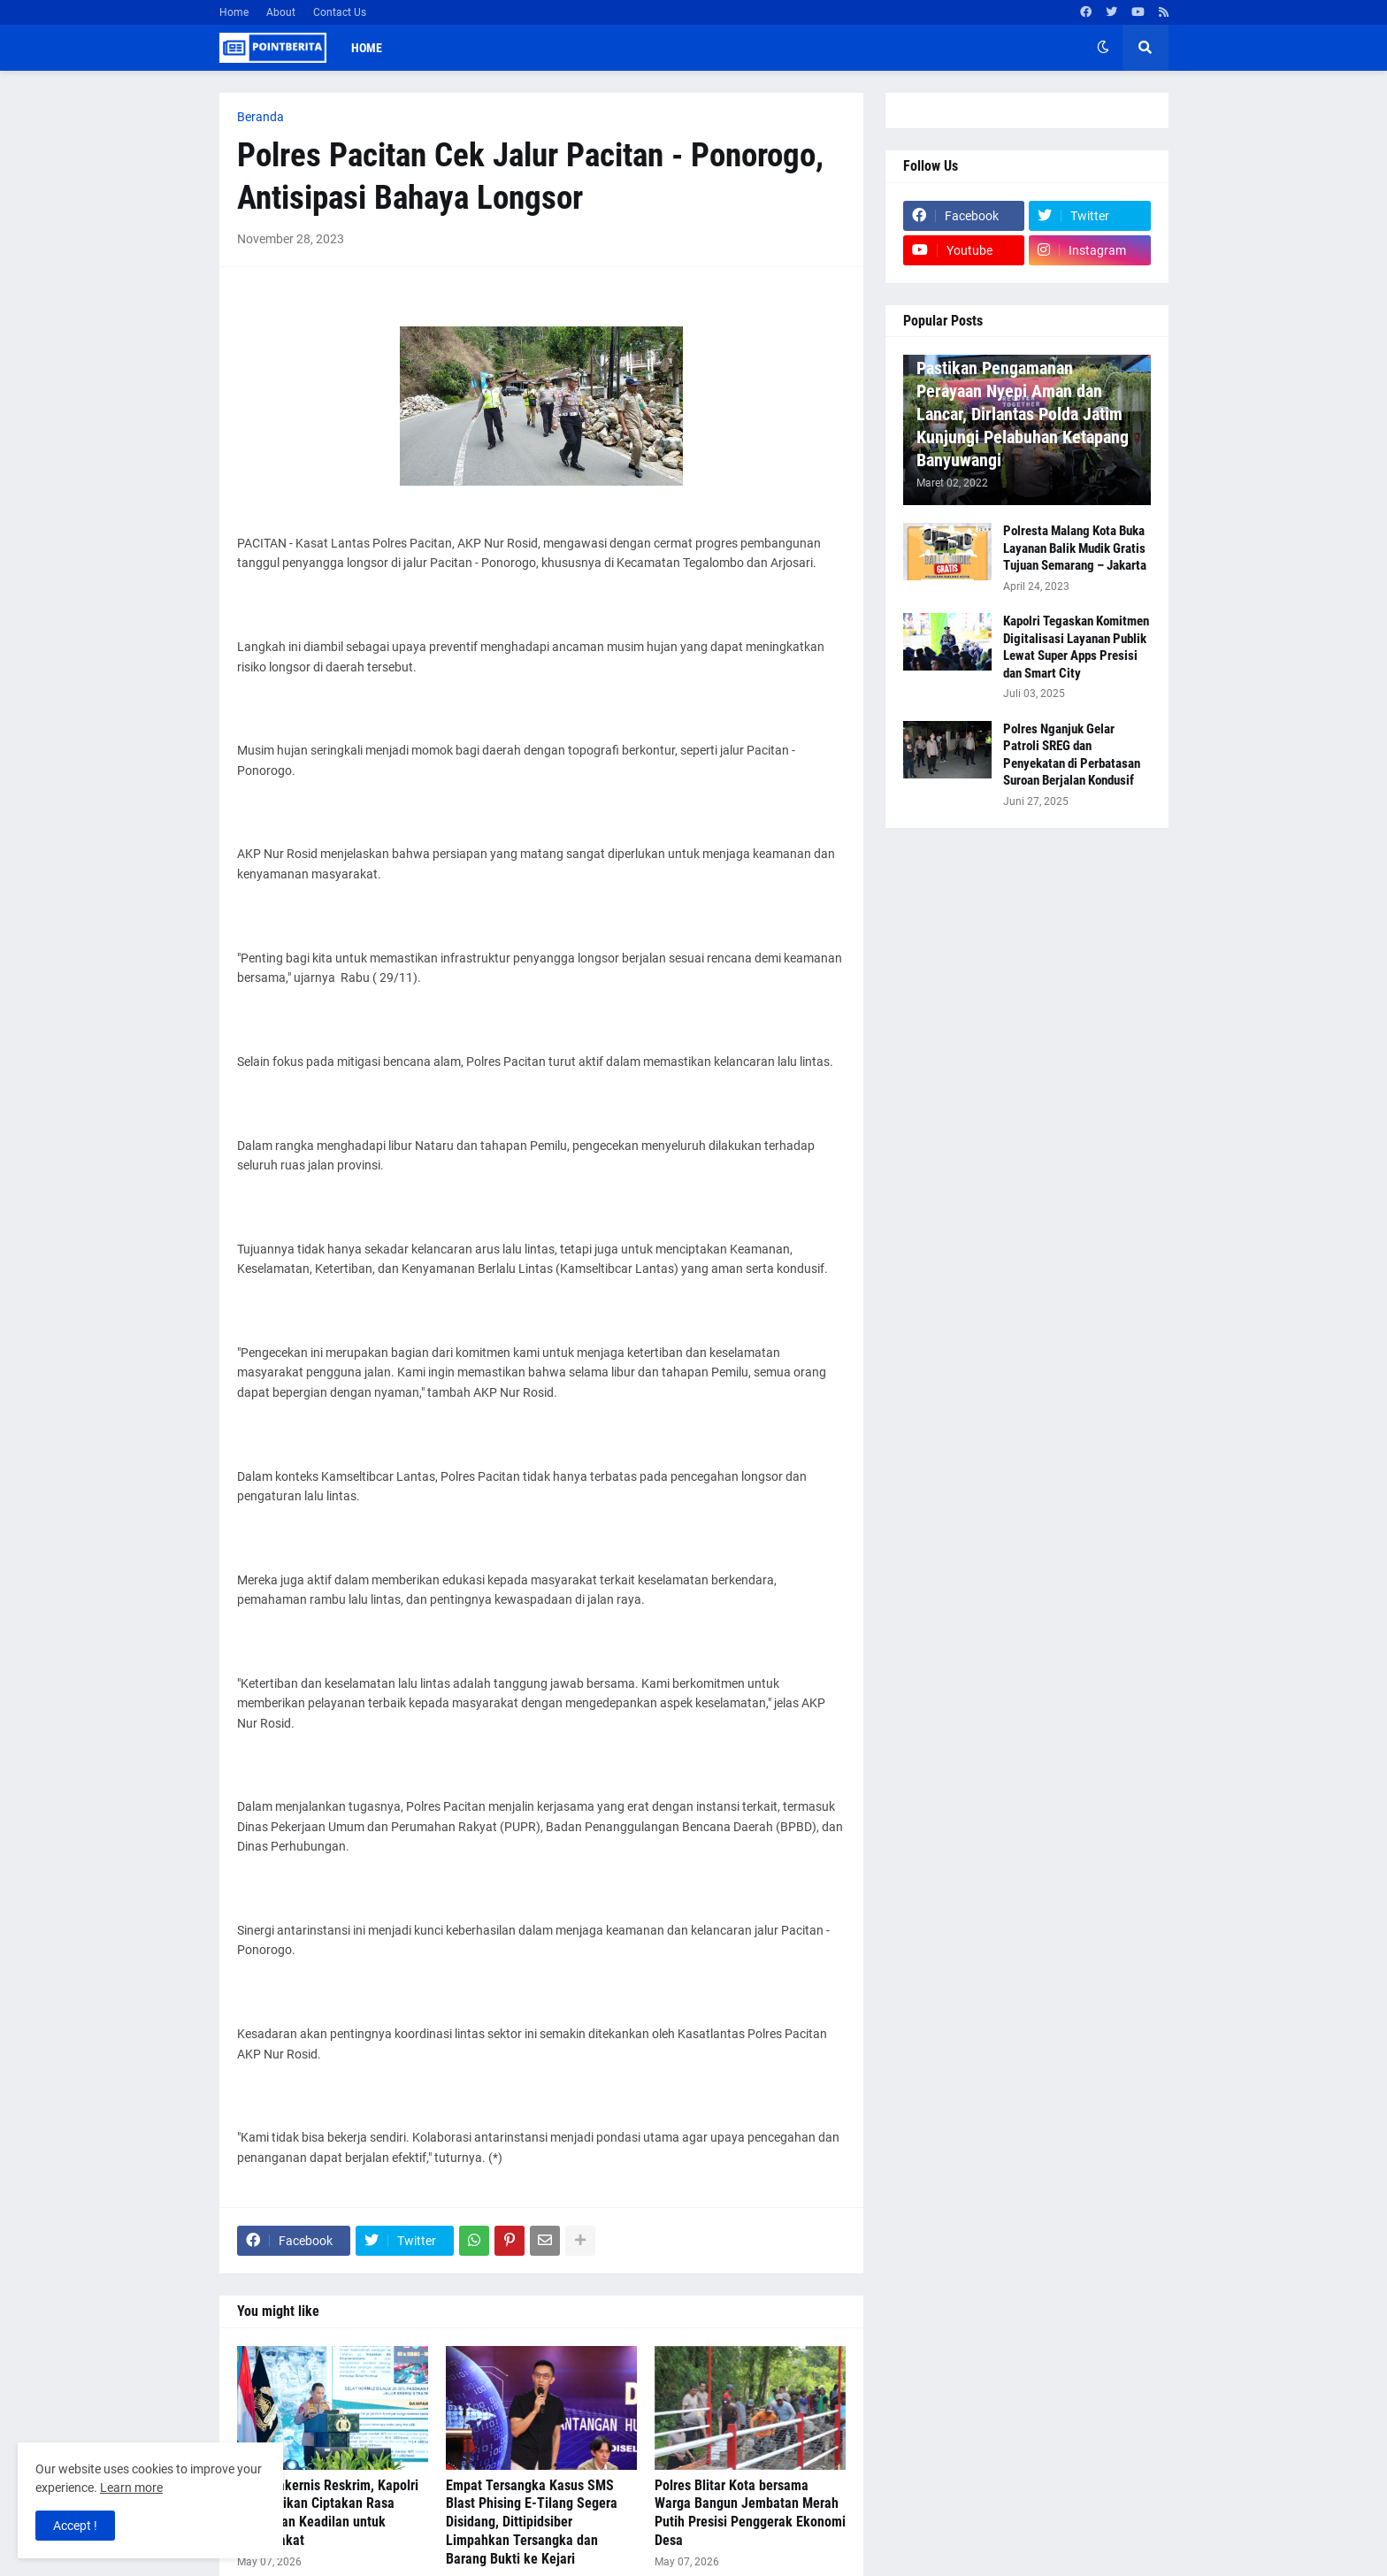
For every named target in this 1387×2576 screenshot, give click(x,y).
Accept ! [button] (75, 2525)
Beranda (260, 117)
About (280, 12)
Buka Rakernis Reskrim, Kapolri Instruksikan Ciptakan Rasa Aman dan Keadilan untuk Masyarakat (327, 2513)
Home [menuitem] (366, 48)
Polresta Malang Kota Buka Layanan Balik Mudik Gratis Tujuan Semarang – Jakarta (1074, 548)
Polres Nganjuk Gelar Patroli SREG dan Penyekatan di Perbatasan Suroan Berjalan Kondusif (1071, 755)
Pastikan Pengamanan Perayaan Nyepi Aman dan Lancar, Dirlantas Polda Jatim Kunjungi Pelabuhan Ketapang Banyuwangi (1022, 414)
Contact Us (339, 12)
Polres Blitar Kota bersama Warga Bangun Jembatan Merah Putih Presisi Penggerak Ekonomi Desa (750, 2513)
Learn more (131, 2487)
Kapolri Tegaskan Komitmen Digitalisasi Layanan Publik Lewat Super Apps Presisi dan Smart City (1076, 647)
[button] (1103, 48)
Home (234, 12)
